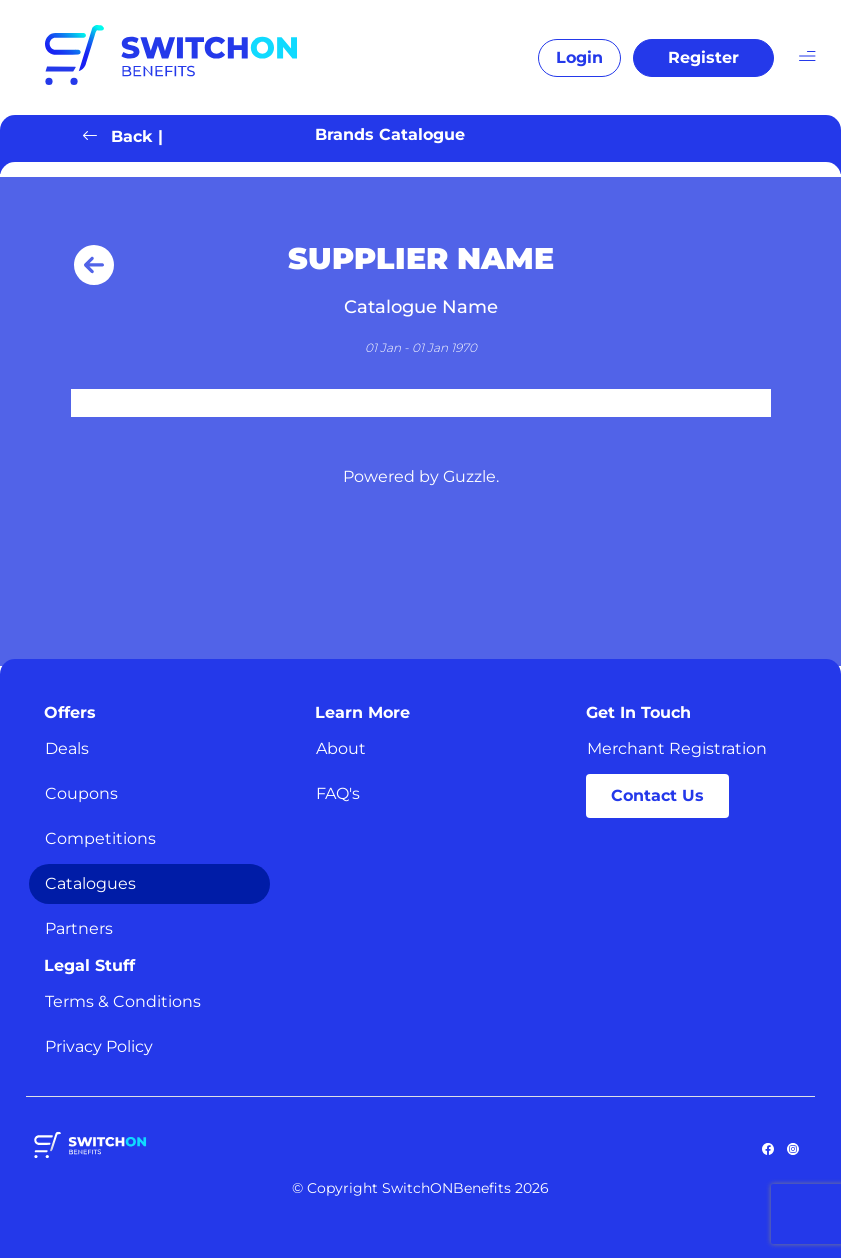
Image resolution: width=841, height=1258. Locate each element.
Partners (79, 928)
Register (703, 57)
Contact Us (657, 795)
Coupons (81, 793)
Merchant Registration (677, 748)
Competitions (100, 838)
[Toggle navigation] (807, 55)
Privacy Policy (99, 1046)
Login (579, 57)
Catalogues (90, 883)
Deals (67, 748)
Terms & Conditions (123, 1001)
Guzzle (469, 476)
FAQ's (338, 793)
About (341, 748)
